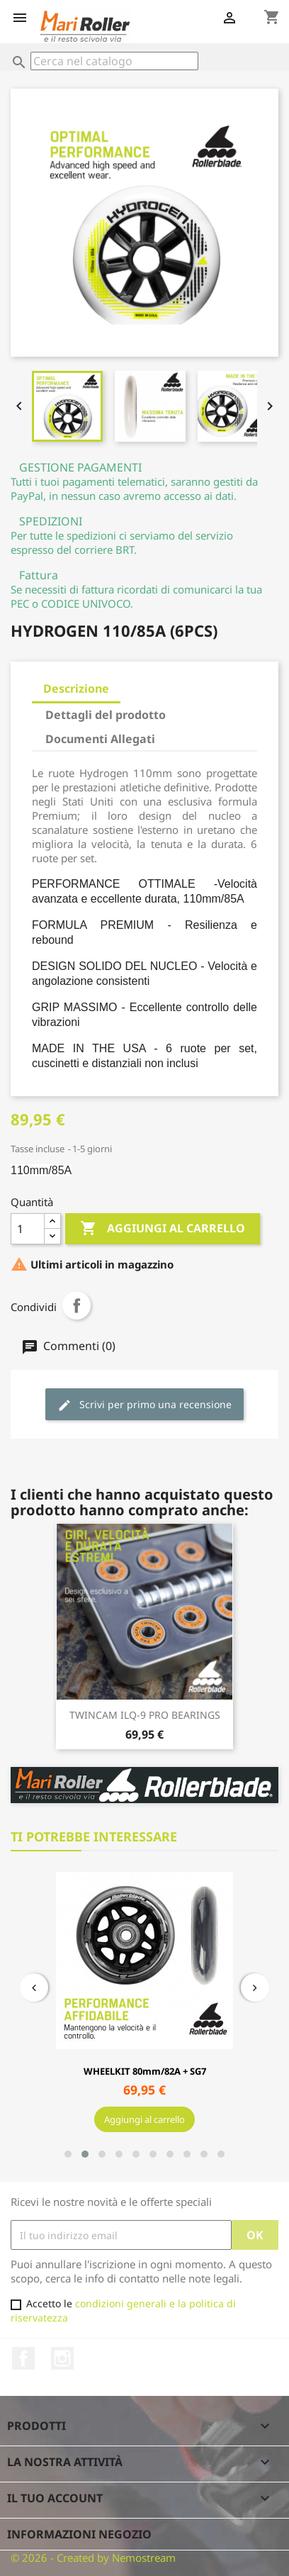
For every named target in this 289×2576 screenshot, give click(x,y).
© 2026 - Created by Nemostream (93, 2557)
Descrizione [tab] (76, 688)
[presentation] (34, 1987)
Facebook (23, 2358)
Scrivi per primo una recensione (144, 1405)
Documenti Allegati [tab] (100, 739)
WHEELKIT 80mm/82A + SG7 (144, 2071)
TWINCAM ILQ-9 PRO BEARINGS (144, 1715)
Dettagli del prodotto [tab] (105, 715)
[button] (68, 2154)
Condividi (76, 1305)
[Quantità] (28, 1228)
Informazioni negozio (79, 2534)
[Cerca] (114, 61)
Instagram (62, 2358)
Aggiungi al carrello (162, 1229)
